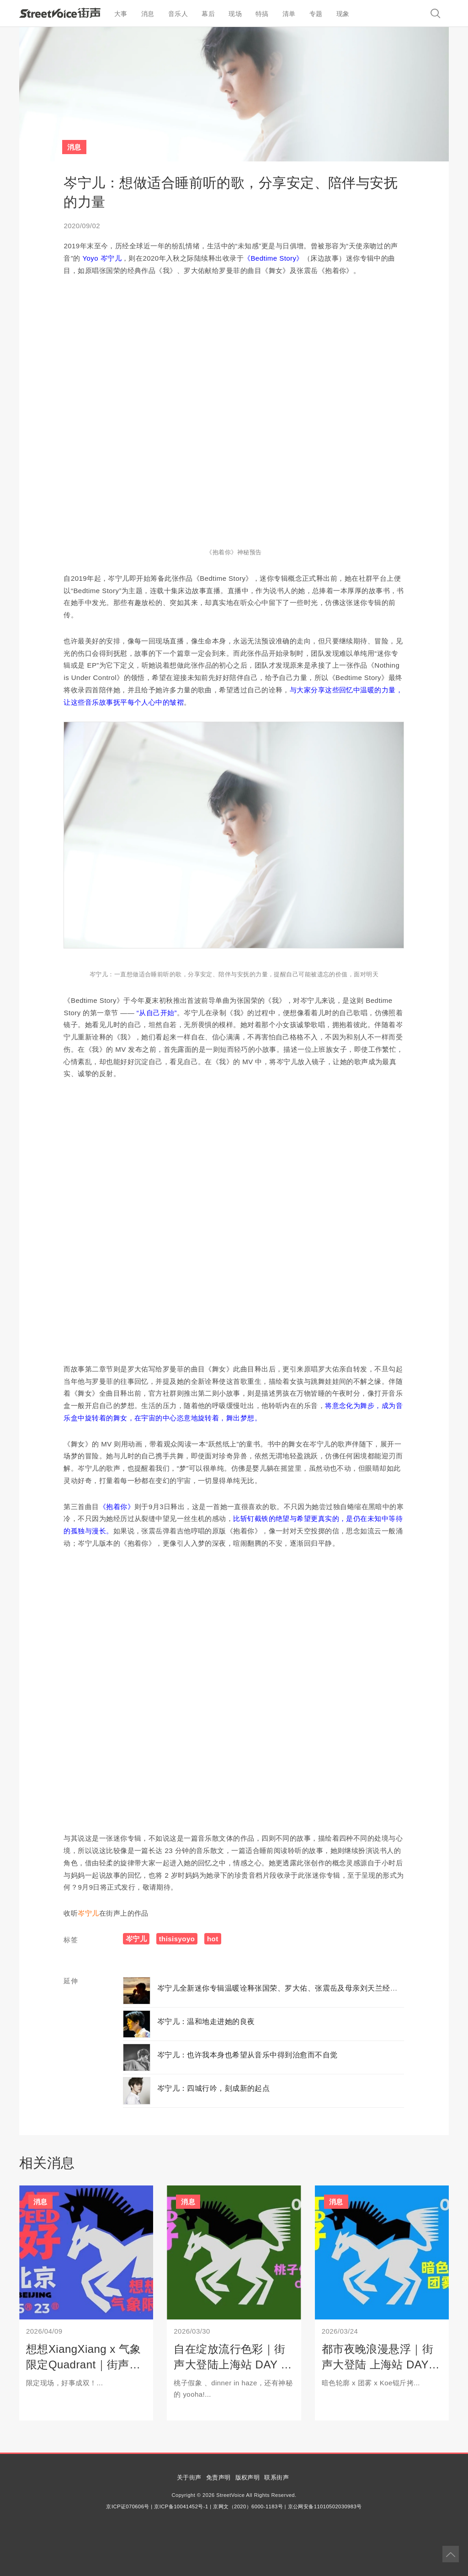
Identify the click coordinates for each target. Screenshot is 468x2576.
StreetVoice (60, 13)
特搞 (262, 13)
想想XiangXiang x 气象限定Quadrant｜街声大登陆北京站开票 (83, 2364)
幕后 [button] (208, 13)
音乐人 (178, 13)
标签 (71, 1940)
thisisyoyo (177, 1939)
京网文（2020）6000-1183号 (248, 2506)
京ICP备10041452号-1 (181, 2506)
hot (212, 1939)
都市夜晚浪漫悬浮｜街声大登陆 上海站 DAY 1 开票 (380, 2364)
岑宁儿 (88, 1913)
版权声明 (247, 2477)
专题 (316, 13)
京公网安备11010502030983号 (325, 2506)
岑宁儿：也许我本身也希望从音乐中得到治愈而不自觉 (247, 2055)
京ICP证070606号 (127, 2506)
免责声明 (218, 2477)
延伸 (71, 1981)
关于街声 (189, 2477)
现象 (343, 13)
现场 (235, 13)
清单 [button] (289, 13)
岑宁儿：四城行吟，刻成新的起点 (213, 2088)
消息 (147, 13)
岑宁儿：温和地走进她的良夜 (206, 2021)
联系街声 (276, 2477)
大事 (121, 13)
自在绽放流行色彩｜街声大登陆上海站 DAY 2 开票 (230, 2364)
